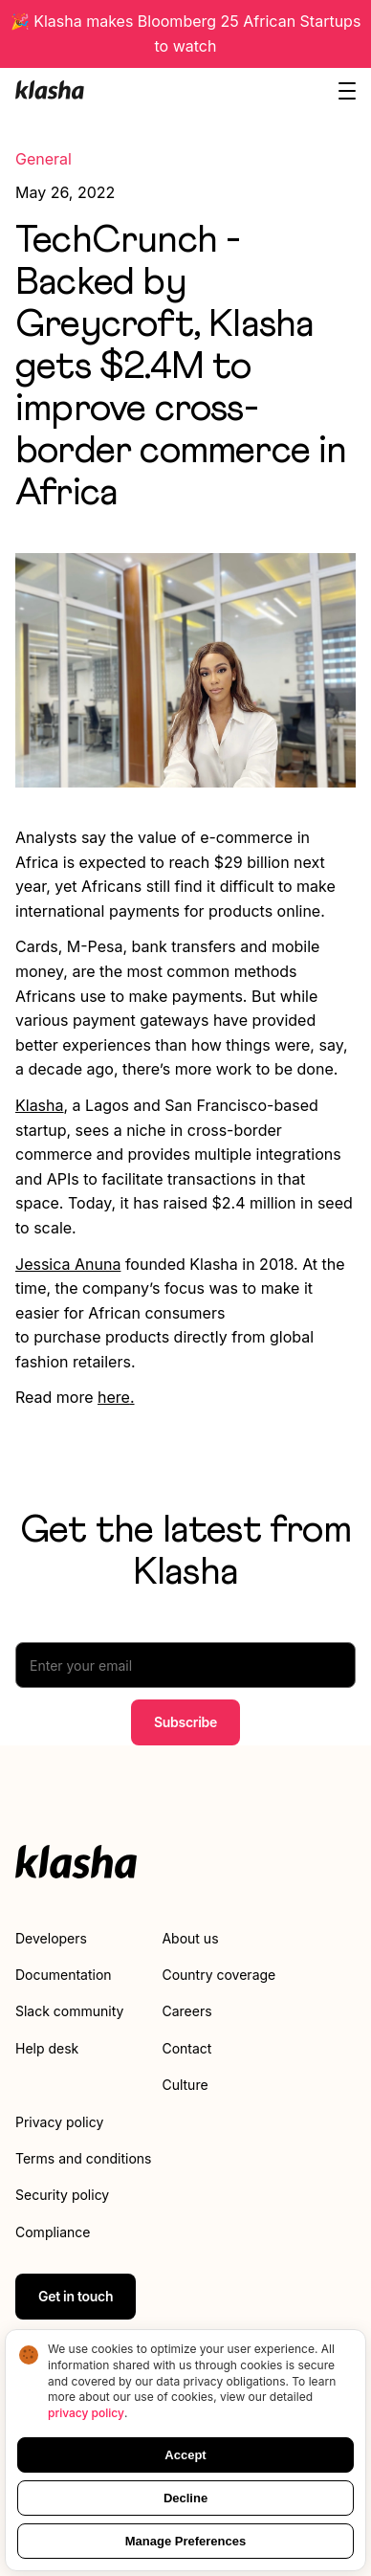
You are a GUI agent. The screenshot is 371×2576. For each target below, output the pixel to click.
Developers (51, 1938)
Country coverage (218, 1974)
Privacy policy (59, 2122)
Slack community (69, 2011)
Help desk (46, 2048)
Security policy (62, 2195)
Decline (185, 2498)
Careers (186, 2011)
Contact (186, 2048)
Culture (184, 2084)
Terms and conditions (83, 2158)
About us (190, 1938)
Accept (185, 2455)
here (114, 1397)
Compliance (53, 2232)
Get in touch (75, 2296)
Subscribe (185, 1722)
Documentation (63, 1974)
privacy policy (86, 2413)
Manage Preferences (185, 2541)
